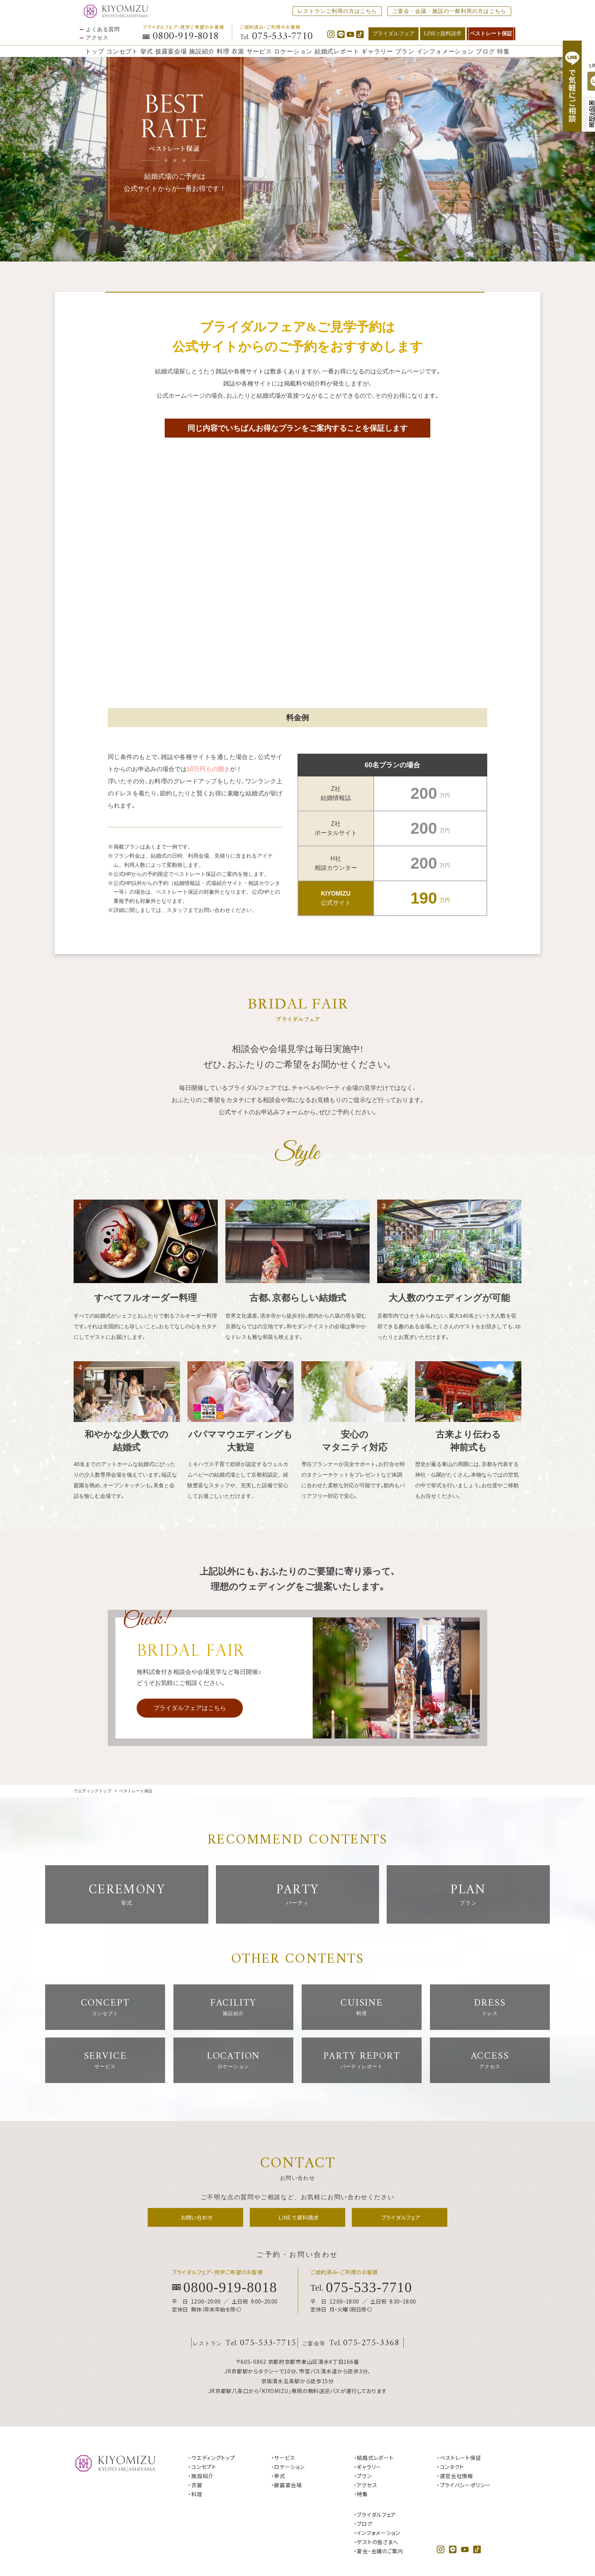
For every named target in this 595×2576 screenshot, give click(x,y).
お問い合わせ (224, 2545)
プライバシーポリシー (322, 2545)
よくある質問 (103, 29)
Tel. (276, 37)
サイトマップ (372, 2545)
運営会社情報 (268, 2545)
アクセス (97, 38)
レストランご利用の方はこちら (337, 11)
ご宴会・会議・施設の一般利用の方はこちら (449, 11)
